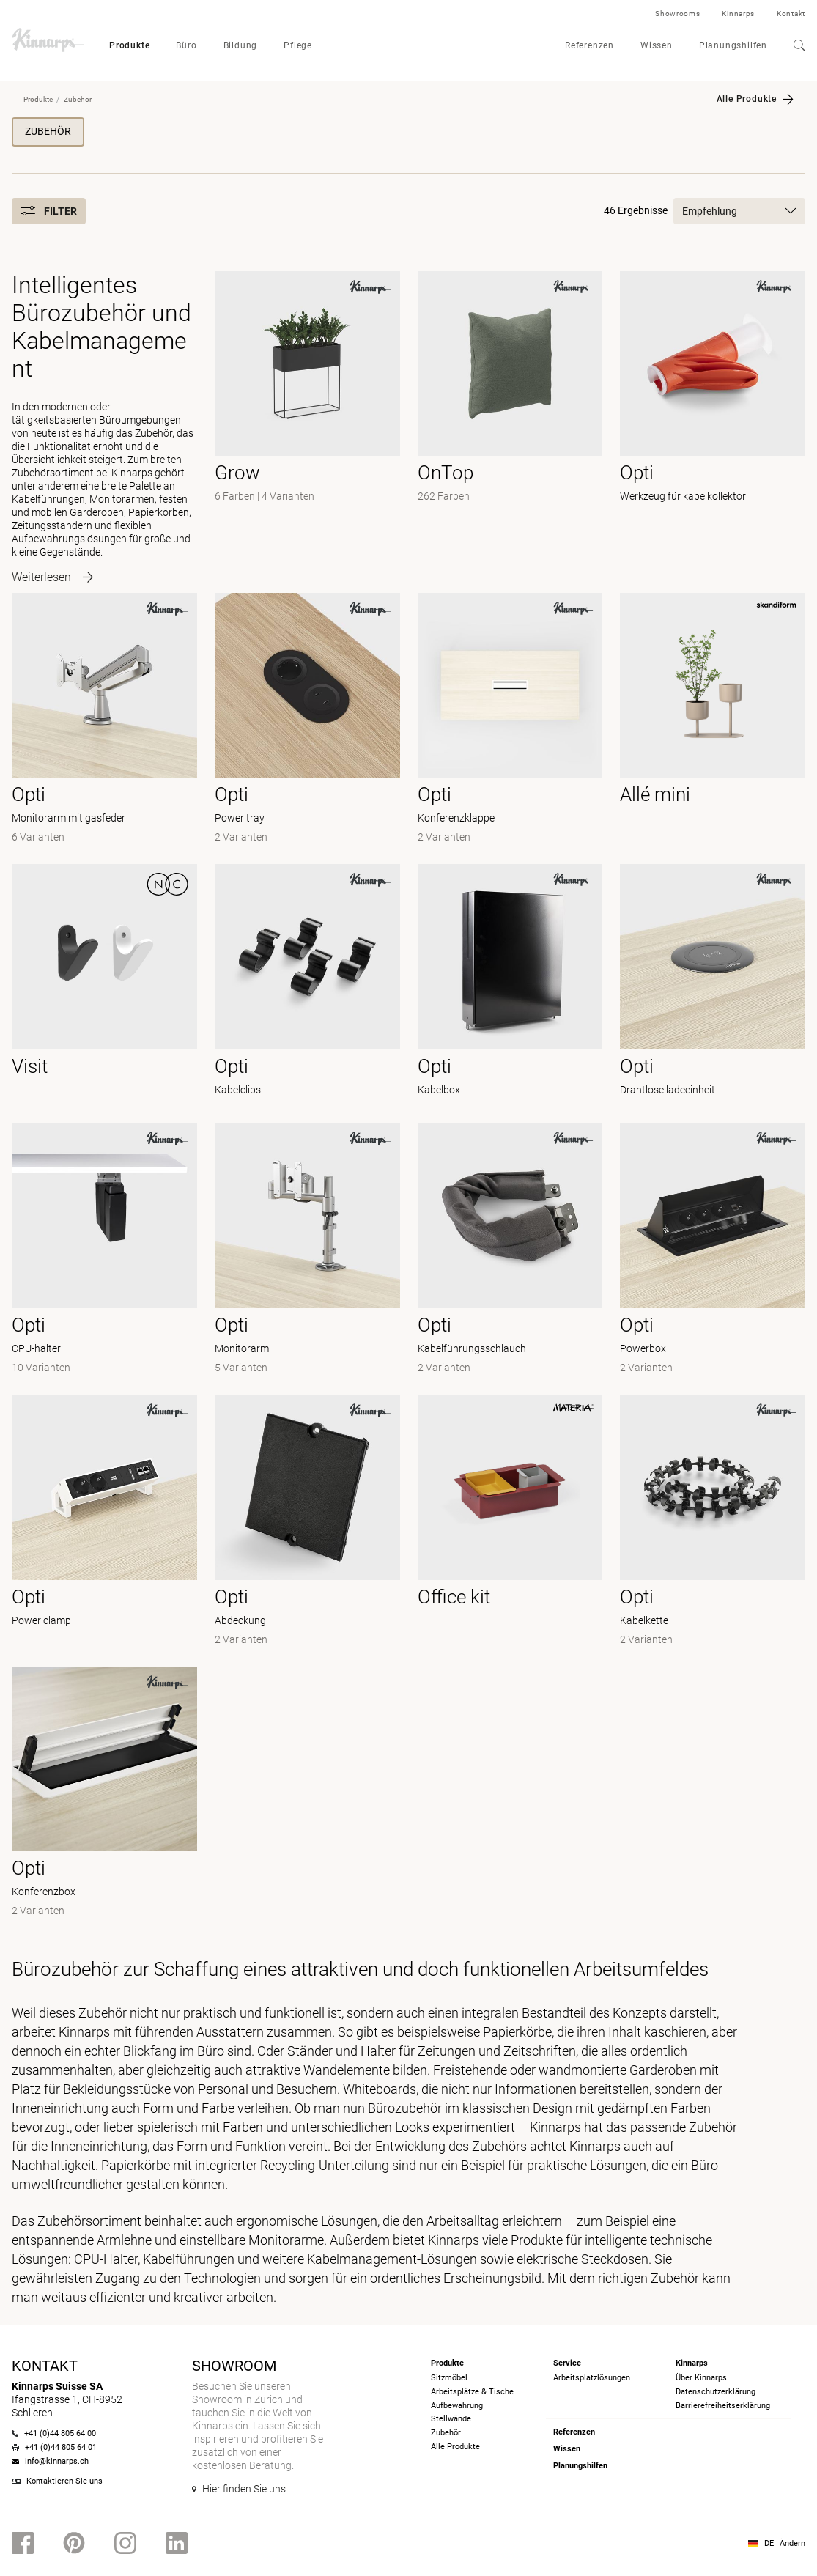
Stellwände (451, 2419)
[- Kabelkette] (712, 1522)
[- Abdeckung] (307, 1522)
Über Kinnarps (701, 2378)
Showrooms (677, 14)
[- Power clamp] (104, 1522)
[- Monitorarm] (307, 1250)
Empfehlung (739, 211)
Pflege (298, 45)
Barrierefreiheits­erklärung (723, 2405)
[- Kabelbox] (510, 984)
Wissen (656, 45)
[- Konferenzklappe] (510, 720)
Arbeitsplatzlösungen (591, 2378)
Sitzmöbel (449, 2378)
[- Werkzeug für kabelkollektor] (712, 423)
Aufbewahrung (457, 2405)
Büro (186, 45)
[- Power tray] (307, 720)
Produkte (129, 45)
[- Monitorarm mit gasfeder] (104, 720)
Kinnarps (738, 14)
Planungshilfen (733, 45)
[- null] (712, 720)
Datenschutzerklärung (715, 2391)
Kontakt (791, 14)
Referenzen (589, 45)
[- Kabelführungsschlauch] (510, 1250)
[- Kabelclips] (307, 984)
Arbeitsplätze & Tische (472, 2391)
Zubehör (48, 131)
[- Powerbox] (712, 1250)
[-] (307, 423)
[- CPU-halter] (104, 1250)
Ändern (792, 2543)
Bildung (240, 45)
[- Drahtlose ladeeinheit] (712, 984)
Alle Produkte (747, 99)
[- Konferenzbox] (104, 1794)
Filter (49, 211)
